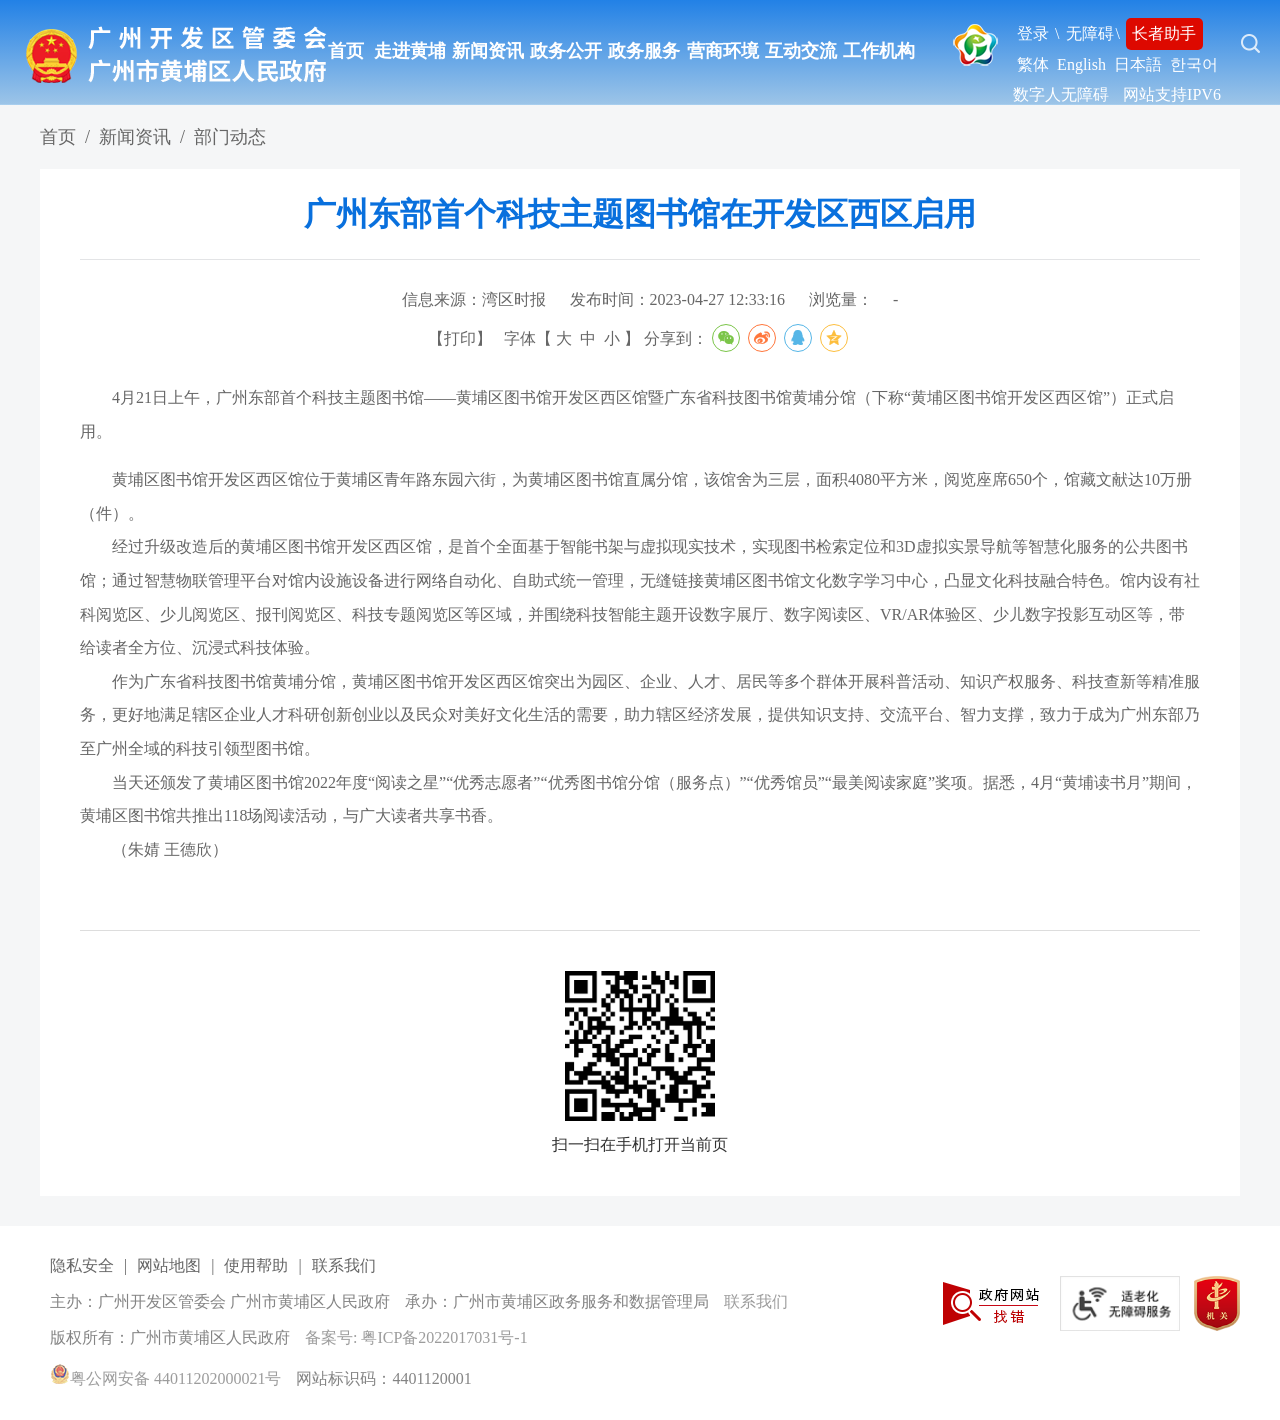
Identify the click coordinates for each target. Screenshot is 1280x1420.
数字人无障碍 (1061, 94)
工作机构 (879, 51)
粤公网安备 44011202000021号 (165, 1378)
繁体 (1033, 64)
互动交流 (801, 51)
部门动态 (230, 137)
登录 (1033, 33)
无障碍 (1090, 33)
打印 (460, 338)
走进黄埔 (410, 51)
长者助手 (1164, 33)
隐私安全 (82, 1265)
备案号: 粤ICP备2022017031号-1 (416, 1337)
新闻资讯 (488, 51)
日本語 (1138, 64)
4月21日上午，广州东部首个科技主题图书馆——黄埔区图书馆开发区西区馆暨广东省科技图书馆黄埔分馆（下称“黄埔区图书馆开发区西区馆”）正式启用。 (627, 414)
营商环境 (723, 51)
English (1081, 64)
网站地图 (169, 1265)
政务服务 (644, 51)
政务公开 (566, 51)
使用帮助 (256, 1265)
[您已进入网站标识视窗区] (645, 1302)
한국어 (1194, 64)
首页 (346, 51)
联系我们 (344, 1265)
